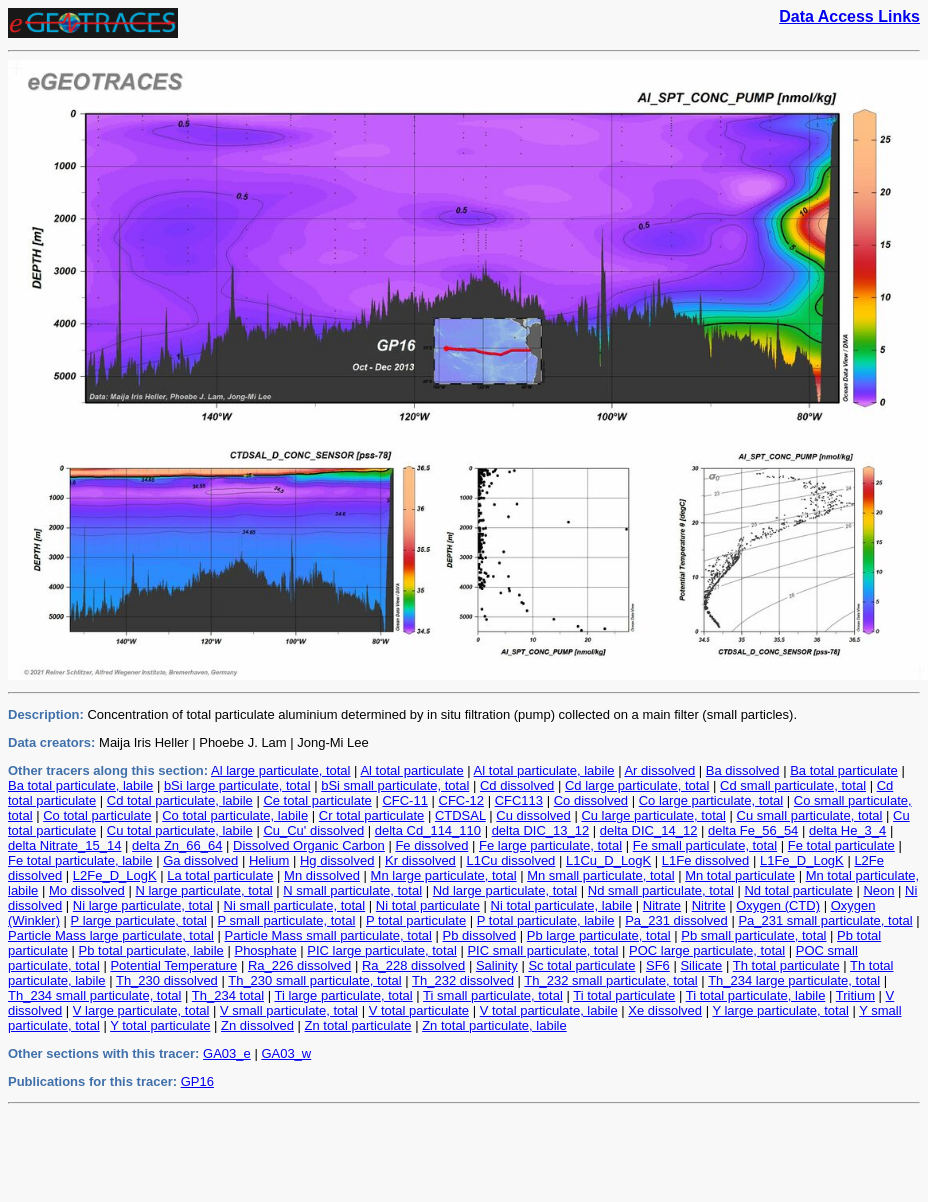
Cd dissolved (517, 785)
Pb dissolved (480, 935)
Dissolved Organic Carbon (309, 845)
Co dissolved (591, 800)
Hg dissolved (337, 860)
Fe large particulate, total (550, 845)
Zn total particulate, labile (494, 1025)
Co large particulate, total (711, 800)
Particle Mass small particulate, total (328, 935)
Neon (878, 890)
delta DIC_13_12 (541, 830)
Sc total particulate (581, 965)
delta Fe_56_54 (753, 830)
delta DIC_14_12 (649, 830)
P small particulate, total (287, 920)
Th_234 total (228, 995)
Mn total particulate (740, 875)
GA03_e (227, 1053)
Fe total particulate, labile (80, 860)
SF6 (658, 965)
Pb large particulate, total (599, 935)
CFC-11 (405, 800)
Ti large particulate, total (343, 995)
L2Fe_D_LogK (115, 875)
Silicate (701, 965)
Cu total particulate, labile (180, 830)
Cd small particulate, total (793, 785)
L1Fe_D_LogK (802, 860)
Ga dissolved (200, 860)
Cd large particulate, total (637, 785)
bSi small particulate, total (395, 785)
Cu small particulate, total (810, 815)
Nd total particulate (798, 890)
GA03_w (286, 1053)
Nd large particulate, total (505, 890)
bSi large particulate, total (237, 785)
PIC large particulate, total (382, 950)
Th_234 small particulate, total (94, 995)
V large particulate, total (141, 1010)
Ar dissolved (659, 770)
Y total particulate (160, 1025)
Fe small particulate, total (705, 845)
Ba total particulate (844, 770)
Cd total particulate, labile (180, 800)
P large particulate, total (139, 920)
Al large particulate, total (280, 770)
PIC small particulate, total (542, 950)
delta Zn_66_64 (177, 845)
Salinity (497, 965)
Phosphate (265, 950)
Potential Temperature (173, 965)
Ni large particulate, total (143, 905)
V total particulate (419, 1010)
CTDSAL (460, 815)
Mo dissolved (87, 890)
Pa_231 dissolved (676, 920)
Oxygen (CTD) (778, 905)
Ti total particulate (624, 995)
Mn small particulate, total (600, 875)
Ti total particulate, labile (756, 995)
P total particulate (416, 920)
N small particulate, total (352, 890)
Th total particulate (786, 965)
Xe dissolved (665, 1010)
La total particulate (220, 875)
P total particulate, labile (546, 920)
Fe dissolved (431, 845)
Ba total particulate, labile (80, 785)
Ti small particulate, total (493, 995)
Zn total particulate (358, 1025)
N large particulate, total (203, 890)
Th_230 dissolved (167, 980)
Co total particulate (97, 815)
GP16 (197, 1081)
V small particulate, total (289, 1010)
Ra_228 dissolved (413, 965)
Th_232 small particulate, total (610, 980)
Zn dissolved (257, 1025)
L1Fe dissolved (705, 860)
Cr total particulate (372, 815)
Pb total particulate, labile (151, 950)
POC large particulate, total (707, 950)
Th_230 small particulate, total (314, 980)
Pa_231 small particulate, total (825, 920)
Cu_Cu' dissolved (313, 830)
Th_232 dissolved (463, 980)
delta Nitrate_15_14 (64, 845)
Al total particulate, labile (544, 770)
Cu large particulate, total (653, 815)
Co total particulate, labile (235, 815)
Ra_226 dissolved (299, 965)
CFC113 (519, 800)
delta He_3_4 (847, 830)
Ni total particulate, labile (562, 905)
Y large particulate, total (780, 1010)
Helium (269, 860)
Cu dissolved (533, 815)
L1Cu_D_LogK (608, 860)
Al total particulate (411, 770)
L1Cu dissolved (510, 860)
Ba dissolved (743, 770)
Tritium (855, 995)
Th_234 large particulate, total (794, 980)
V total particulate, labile (549, 1010)
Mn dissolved (322, 875)
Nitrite (709, 905)
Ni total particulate (428, 905)
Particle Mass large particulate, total (111, 935)
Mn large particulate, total (444, 875)
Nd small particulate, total (661, 890)
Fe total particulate (841, 845)
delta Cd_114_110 (428, 830)
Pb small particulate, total (753, 935)
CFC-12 (462, 800)
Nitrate (662, 905)
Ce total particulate (317, 800)
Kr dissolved (420, 860)
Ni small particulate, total (295, 905)
